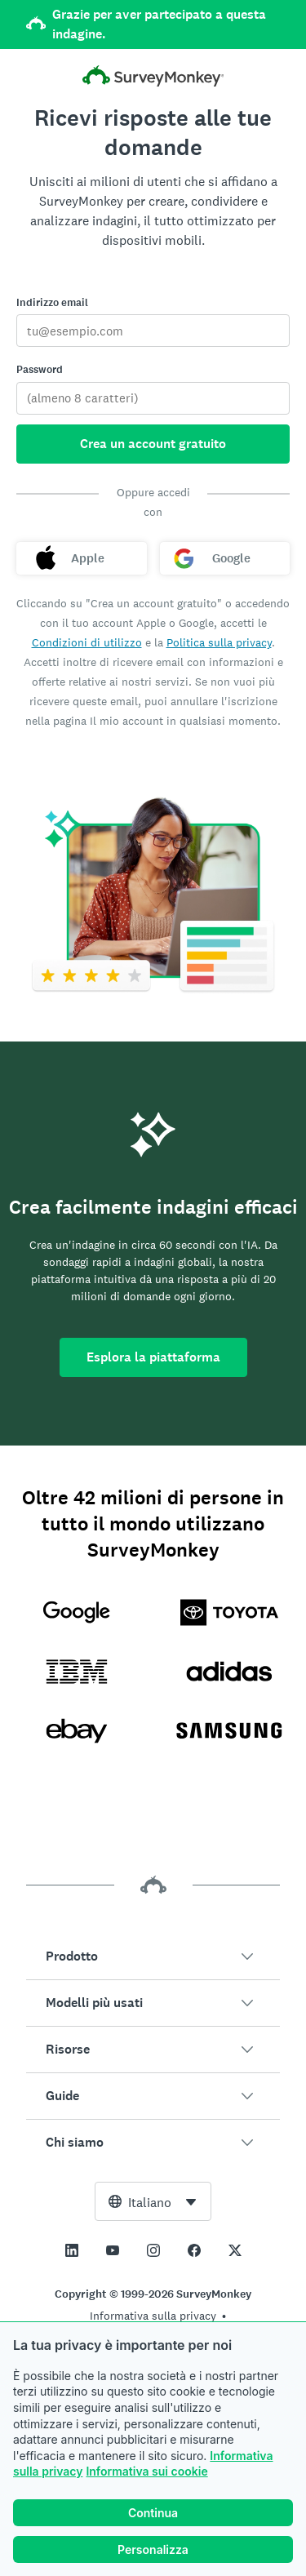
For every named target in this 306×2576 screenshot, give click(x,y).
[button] (153, 1956)
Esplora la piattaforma (153, 1357)
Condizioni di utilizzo (87, 642)
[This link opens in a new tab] (71, 2250)
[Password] (153, 398)
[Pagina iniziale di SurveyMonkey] (153, 78)
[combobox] (153, 2201)
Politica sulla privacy (219, 642)
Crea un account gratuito (153, 443)
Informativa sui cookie (146, 2471)
